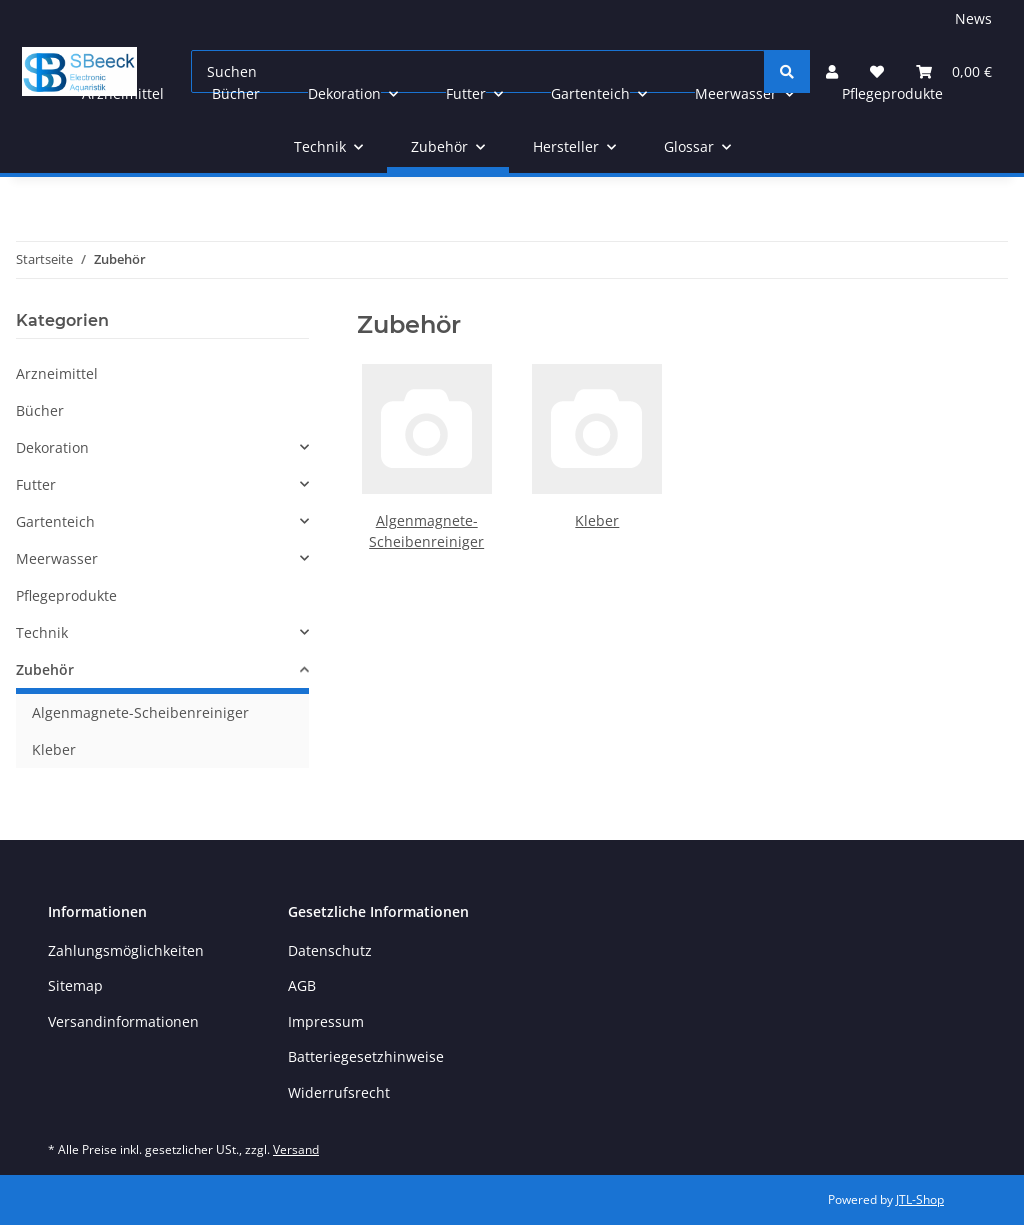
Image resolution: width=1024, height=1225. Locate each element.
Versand (296, 1149)
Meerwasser (57, 558)
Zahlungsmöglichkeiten (126, 950)
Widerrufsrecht (339, 1092)
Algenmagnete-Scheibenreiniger (140, 712)
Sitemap (75, 985)
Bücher (40, 410)
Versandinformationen (123, 1021)
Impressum (326, 1021)
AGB (302, 985)
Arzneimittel (57, 373)
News (973, 18)
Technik (42, 632)
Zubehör (45, 669)
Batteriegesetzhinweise (366, 1056)
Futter (36, 484)
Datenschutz (330, 950)
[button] (162, 447)
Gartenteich (55, 521)
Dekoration (52, 447)
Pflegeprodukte (66, 595)
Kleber (597, 520)
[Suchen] (787, 71)
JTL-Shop (920, 1199)
